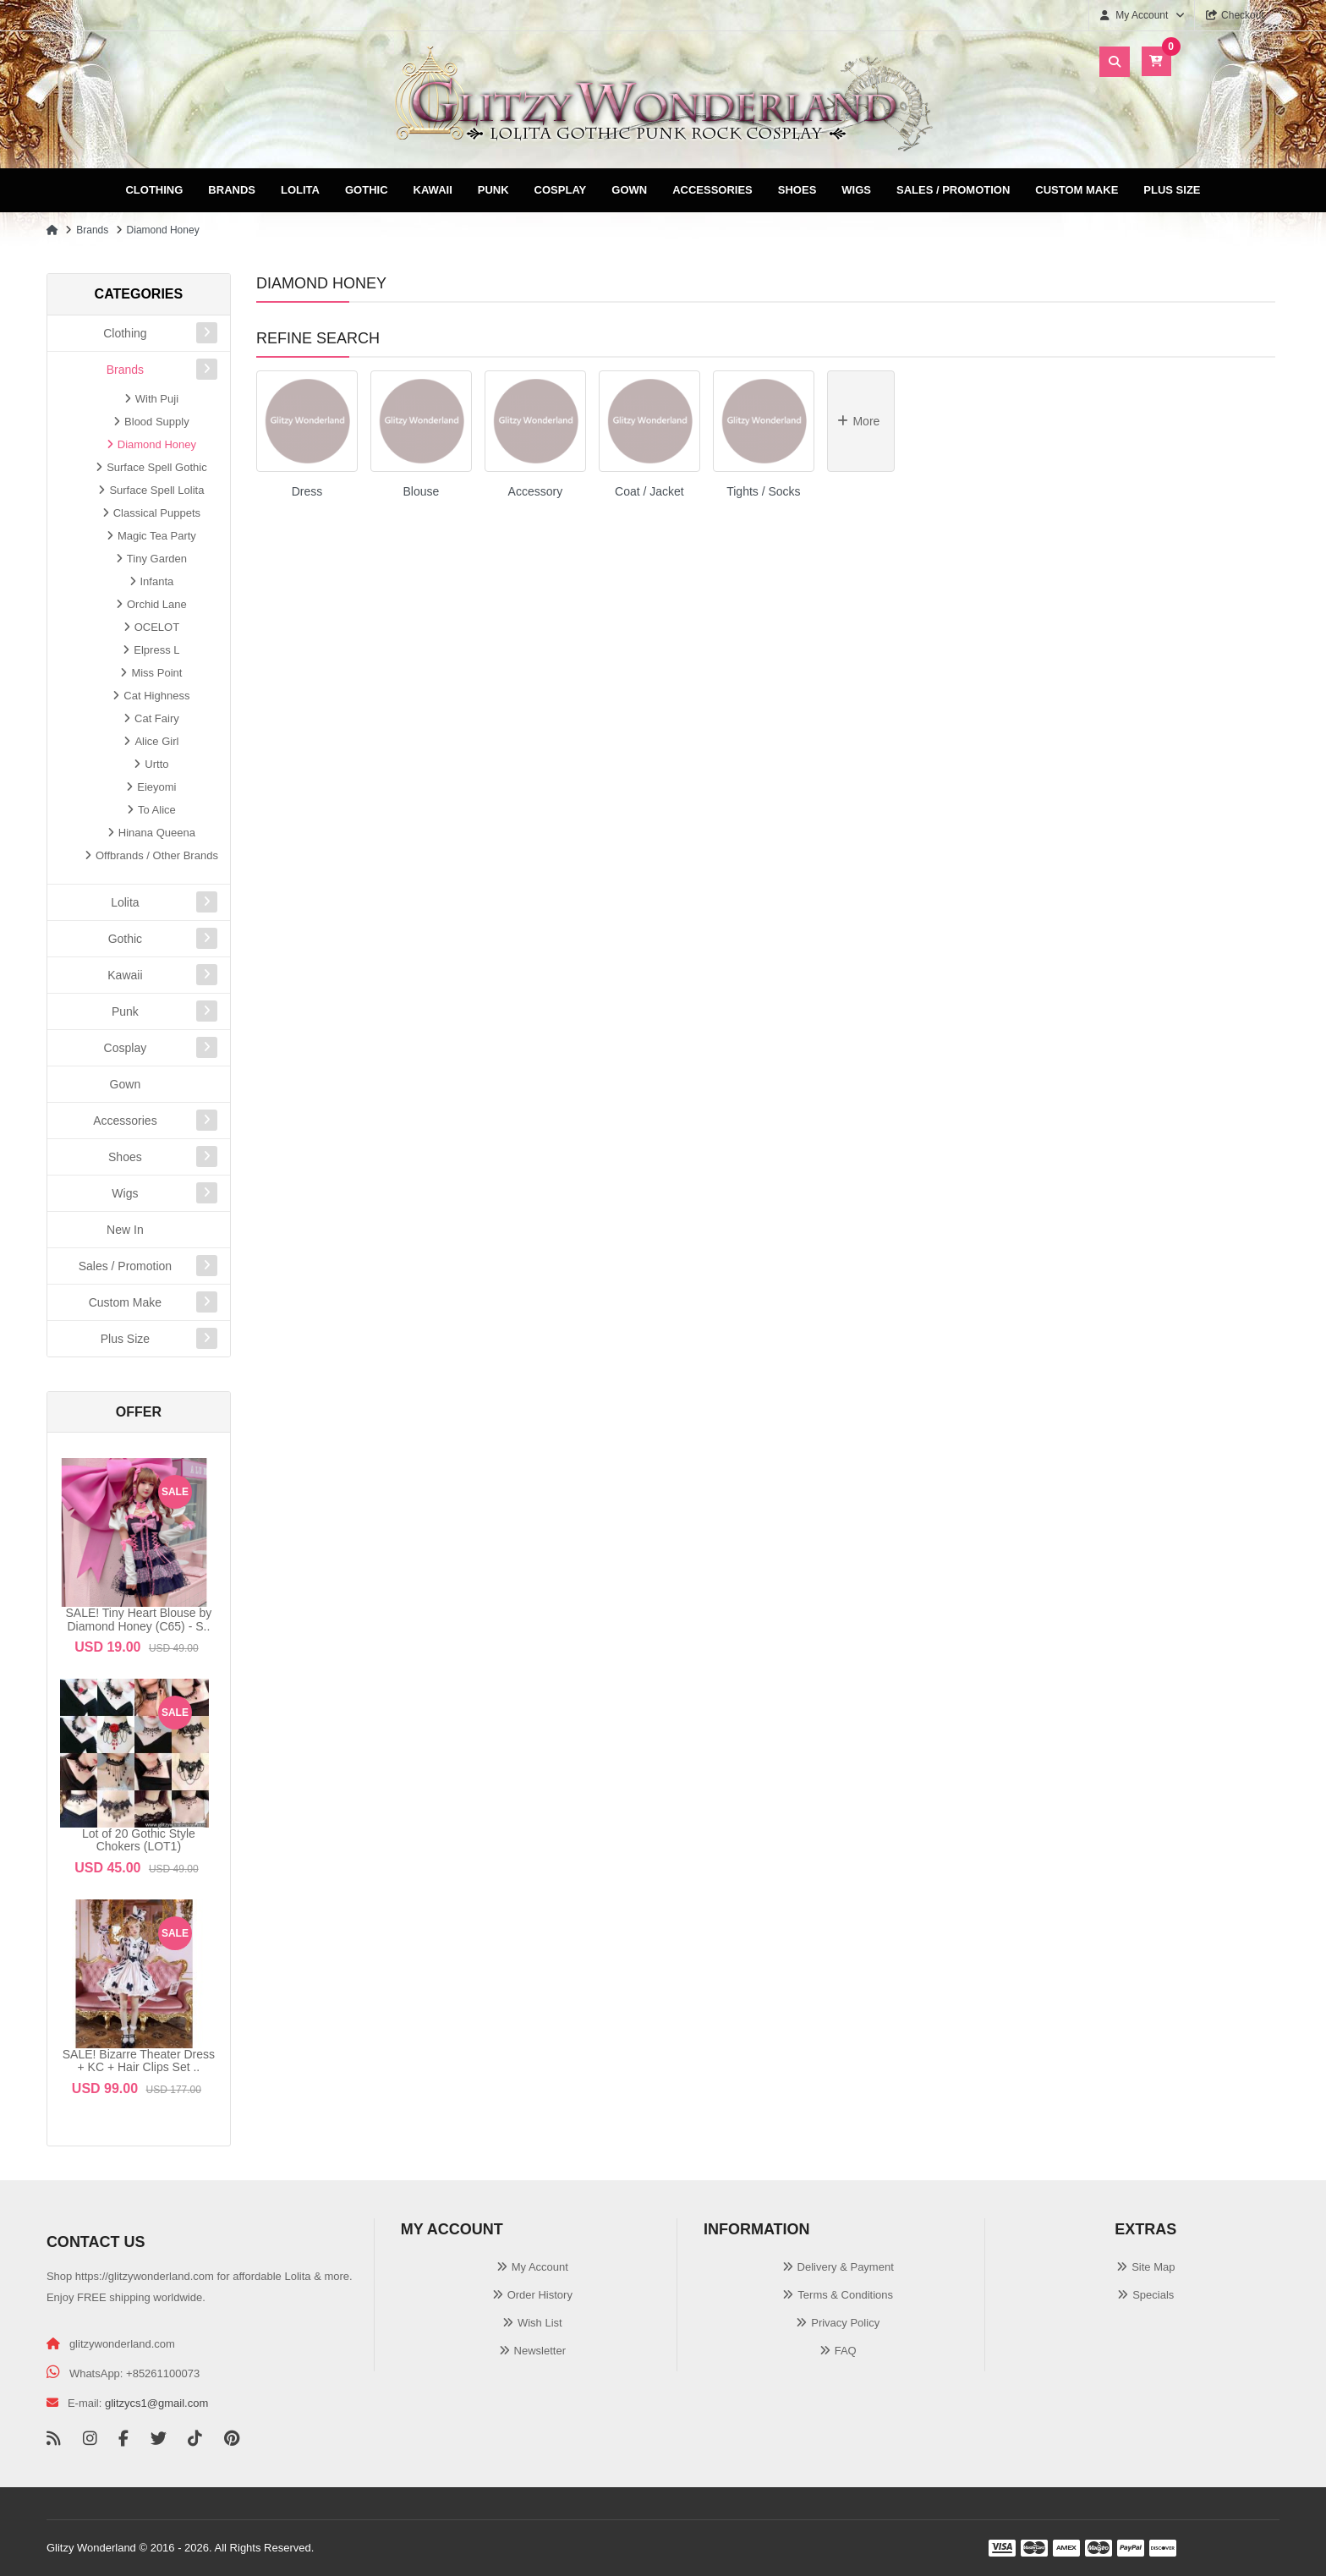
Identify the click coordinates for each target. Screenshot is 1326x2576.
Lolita (300, 190)
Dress (307, 491)
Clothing (154, 190)
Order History (540, 2294)
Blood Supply (156, 421)
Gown (629, 190)
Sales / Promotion (953, 190)
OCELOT (156, 627)
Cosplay (560, 190)
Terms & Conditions (845, 2294)
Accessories (712, 190)
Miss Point (156, 672)
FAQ (846, 2350)
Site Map (1153, 2267)
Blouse (421, 491)
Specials (1153, 2294)
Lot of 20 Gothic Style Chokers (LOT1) (138, 1840)
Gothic (366, 190)
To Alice (157, 809)
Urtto (156, 764)
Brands (231, 190)
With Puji (156, 398)
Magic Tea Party (157, 535)
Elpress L (156, 650)
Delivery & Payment (845, 2267)
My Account (540, 2267)
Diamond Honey (163, 230)
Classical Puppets (156, 513)
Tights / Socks (763, 491)
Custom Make (1076, 190)
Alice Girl (156, 741)
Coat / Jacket (649, 491)
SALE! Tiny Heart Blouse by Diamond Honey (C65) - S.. (139, 1619)
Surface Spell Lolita (156, 490)
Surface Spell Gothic (157, 467)
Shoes (797, 190)
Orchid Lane (157, 604)
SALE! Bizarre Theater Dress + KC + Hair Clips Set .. (139, 2060)
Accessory (535, 491)
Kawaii (433, 190)
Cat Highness (156, 695)
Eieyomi (156, 787)
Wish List (540, 2322)
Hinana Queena (156, 832)
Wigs (856, 190)
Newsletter (540, 2350)
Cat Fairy (156, 718)
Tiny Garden (157, 558)
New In (125, 1229)
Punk (493, 190)
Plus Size (1171, 190)
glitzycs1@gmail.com (156, 2403)
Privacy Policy (845, 2322)
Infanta (157, 581)
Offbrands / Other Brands (157, 855)
